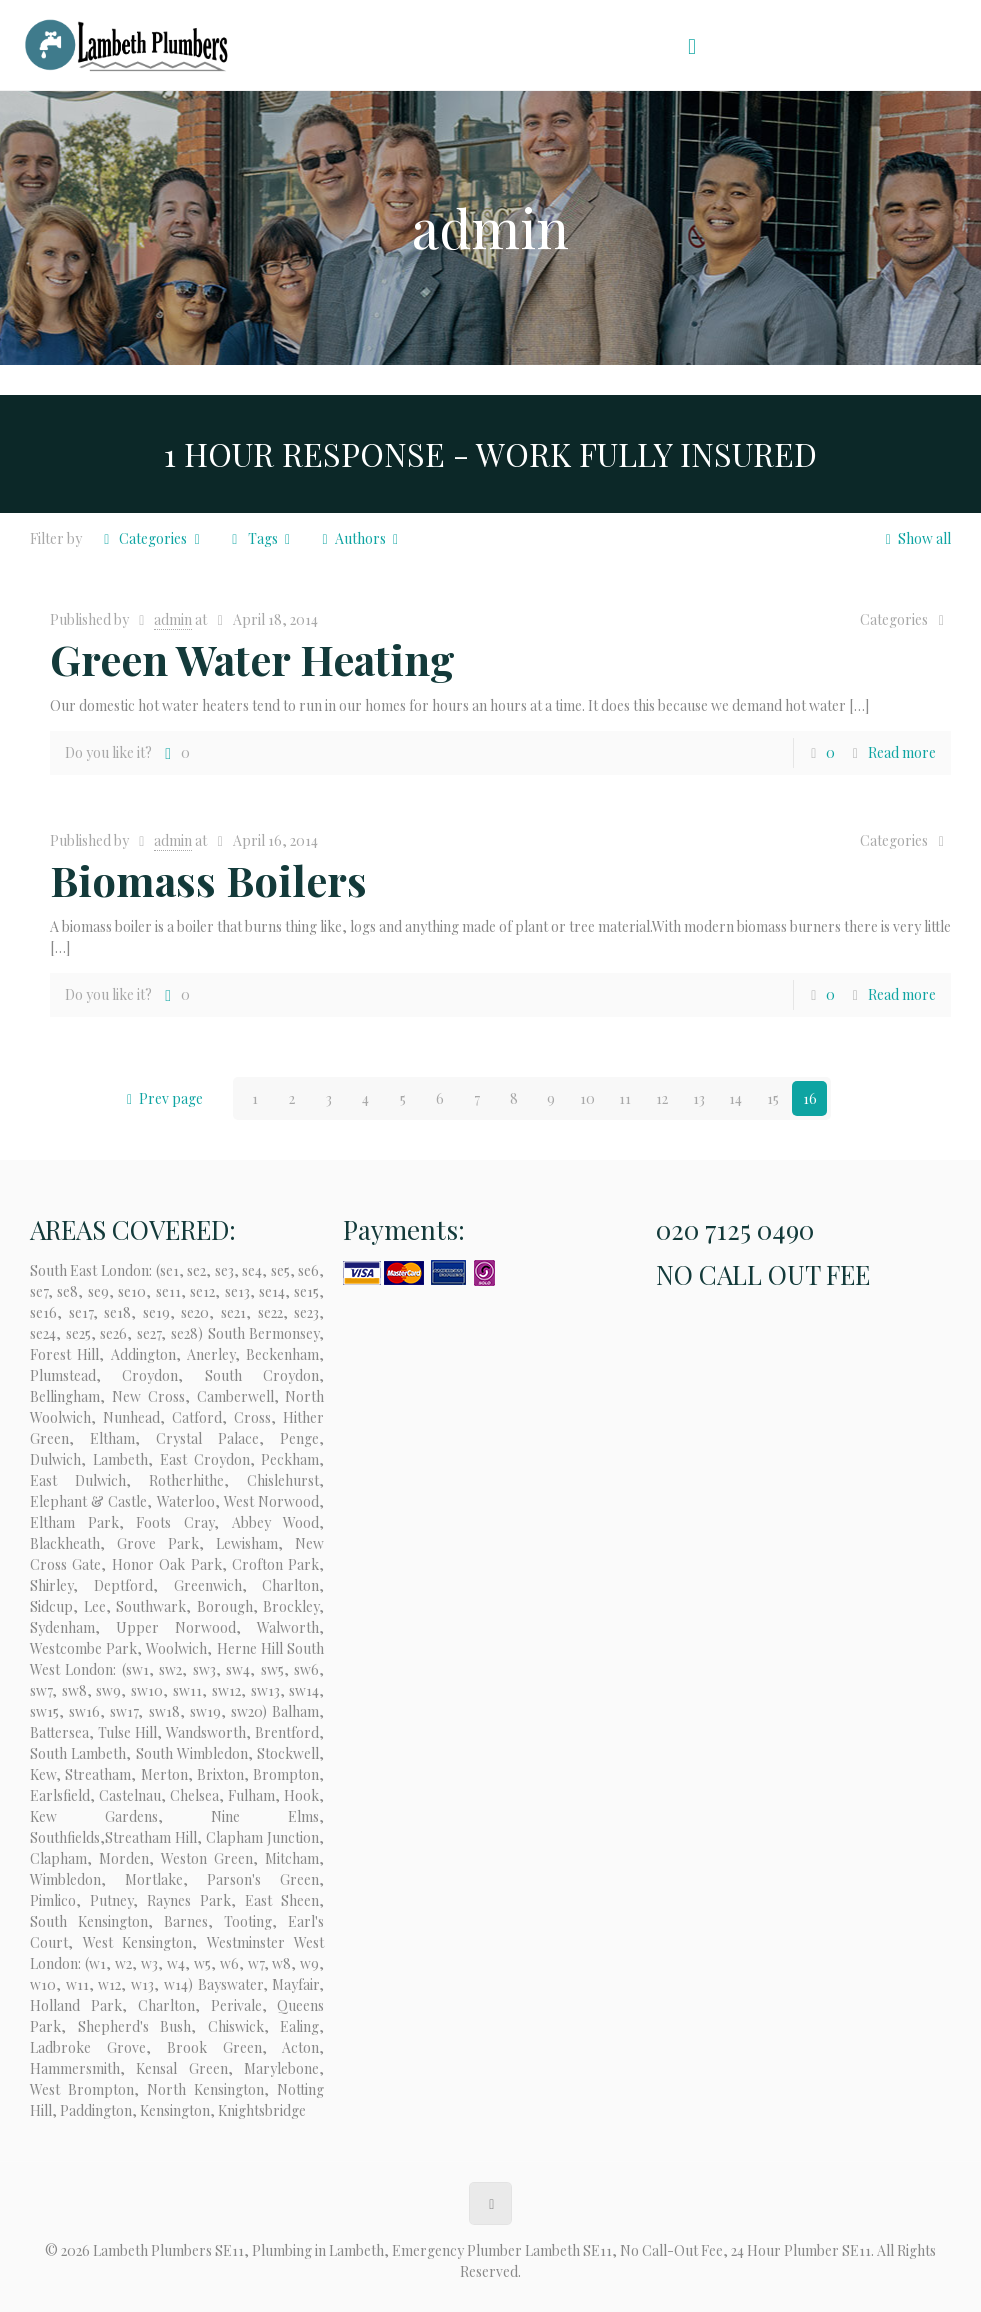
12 (662, 1098)
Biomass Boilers (208, 880)
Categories (152, 538)
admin (173, 619)
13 (699, 1098)
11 (625, 1098)
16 (810, 1098)
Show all (914, 538)
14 (735, 1098)
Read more (902, 752)
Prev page (162, 1098)
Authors (360, 538)
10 (587, 1098)
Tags (261, 538)
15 (773, 1098)
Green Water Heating (252, 659)
